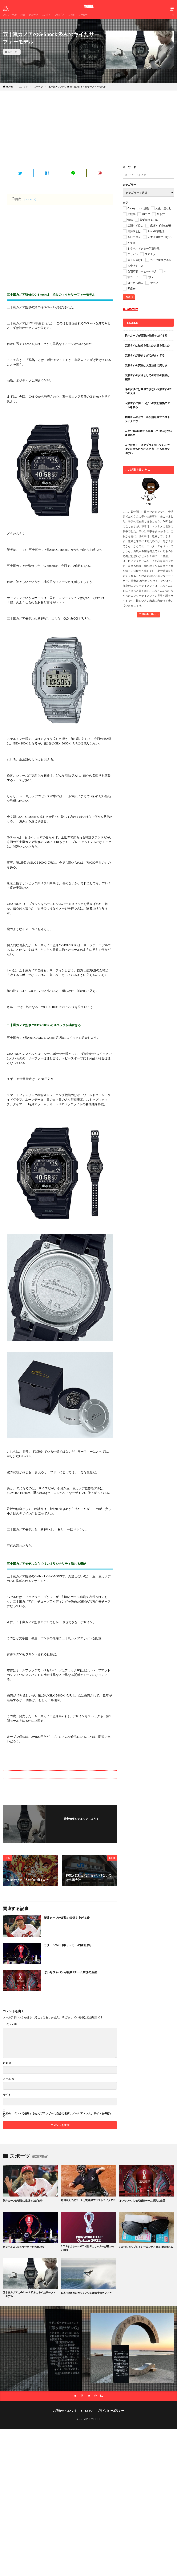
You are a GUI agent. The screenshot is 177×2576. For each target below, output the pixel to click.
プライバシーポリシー (110, 2412)
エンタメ (51, 14)
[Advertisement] (88, 128)
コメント (10, 2024)
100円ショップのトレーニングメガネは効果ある (145, 2249)
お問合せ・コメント (65, 2412)
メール (8, 2079)
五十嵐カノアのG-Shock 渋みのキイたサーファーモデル (77, 86)
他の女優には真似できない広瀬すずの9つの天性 (148, 391)
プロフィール (11, 14)
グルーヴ (37, 14)
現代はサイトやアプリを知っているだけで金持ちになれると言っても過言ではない (147, 449)
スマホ (79, 14)
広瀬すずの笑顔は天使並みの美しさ (146, 365)
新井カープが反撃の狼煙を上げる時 (68, 1917)
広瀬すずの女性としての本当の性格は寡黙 (147, 377)
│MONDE (131, 322)
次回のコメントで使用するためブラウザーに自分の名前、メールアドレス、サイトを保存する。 (57, 2114)
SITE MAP (87, 2412)
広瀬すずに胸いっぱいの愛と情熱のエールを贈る (147, 405)
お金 (25, 14)
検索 (128, 296)
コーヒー (92, 14)
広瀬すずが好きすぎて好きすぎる (145, 355)
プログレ (66, 14)
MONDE (89, 7)
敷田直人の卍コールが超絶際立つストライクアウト (147, 419)
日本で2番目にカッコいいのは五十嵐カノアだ (88, 2293)
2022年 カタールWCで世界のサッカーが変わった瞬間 (88, 2249)
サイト (7, 2094)
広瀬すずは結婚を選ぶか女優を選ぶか (147, 345)
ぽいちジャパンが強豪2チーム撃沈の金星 (72, 1972)
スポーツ (12, 51)
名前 (7, 2063)
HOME (9, 86)
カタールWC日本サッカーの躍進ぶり (69, 1945)
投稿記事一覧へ (147, 614)
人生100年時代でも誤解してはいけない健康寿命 (148, 433)
